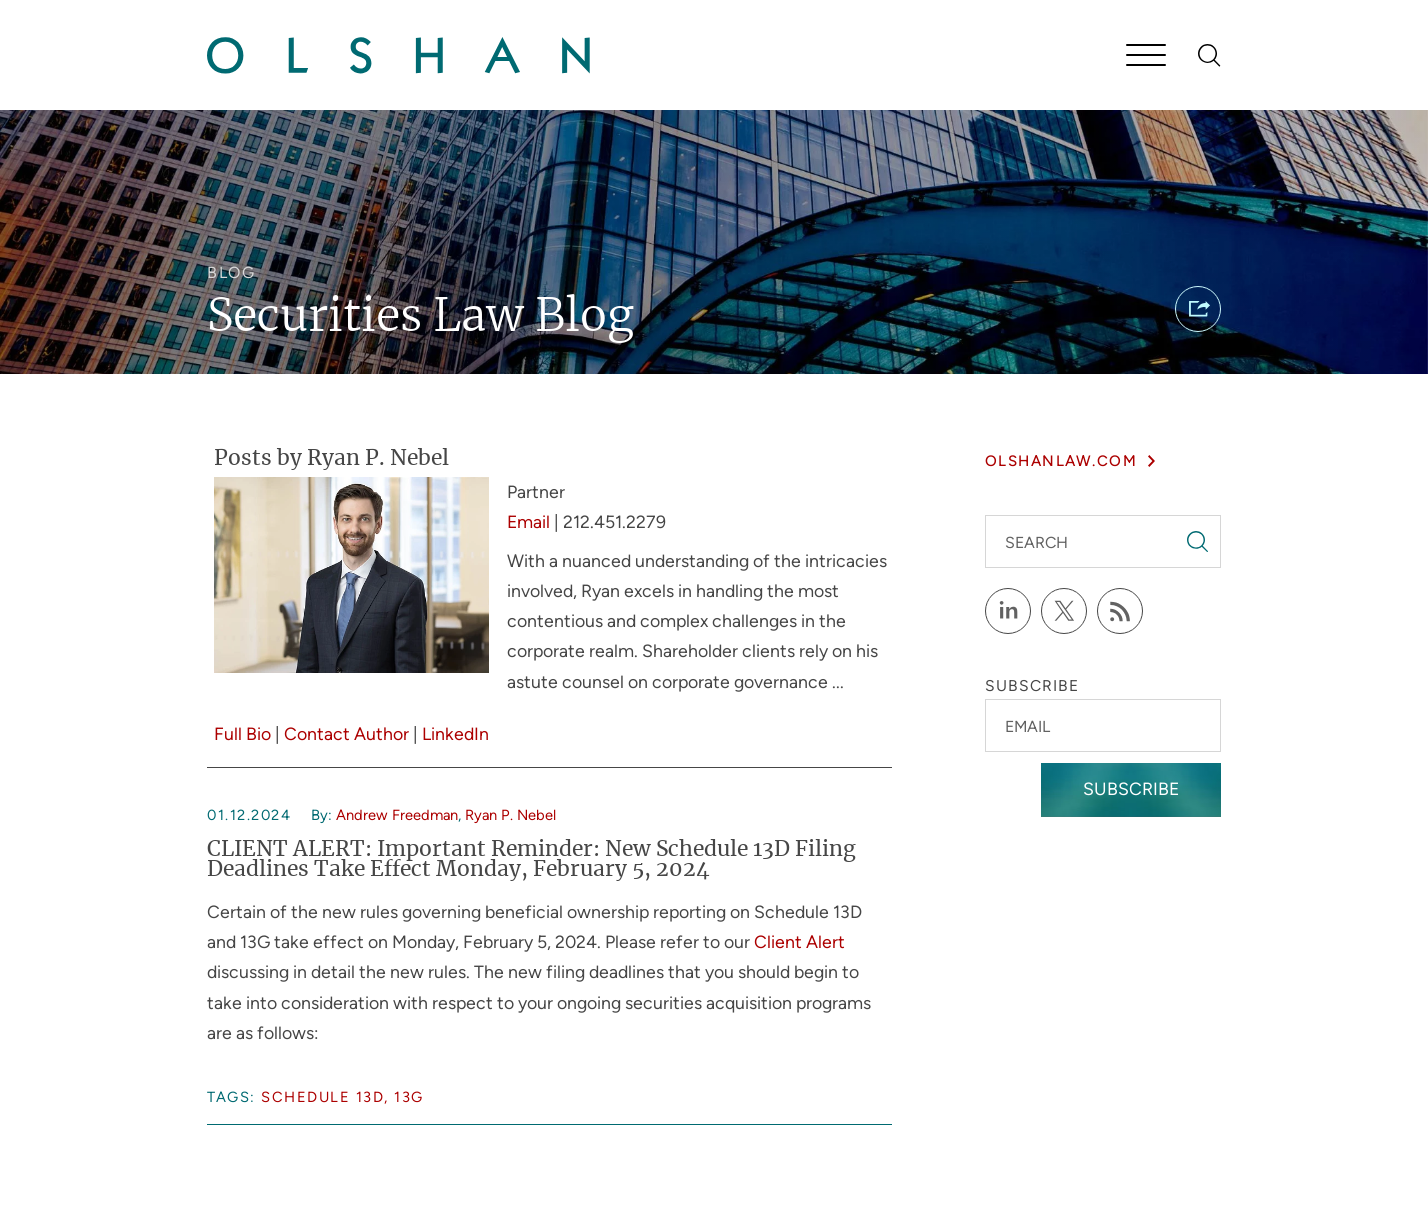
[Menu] (1146, 57)
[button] (1198, 309)
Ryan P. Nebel (510, 815)
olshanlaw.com (1061, 461)
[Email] (1103, 725)
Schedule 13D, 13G (342, 1097)
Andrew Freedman (397, 815)
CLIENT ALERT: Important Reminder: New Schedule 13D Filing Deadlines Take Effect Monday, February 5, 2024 (531, 860)
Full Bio (242, 733)
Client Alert (799, 941)
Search (1036, 542)
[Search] (1209, 55)
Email (528, 521)
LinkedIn (455, 733)
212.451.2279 (614, 521)
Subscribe (1131, 788)
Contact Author (346, 733)
